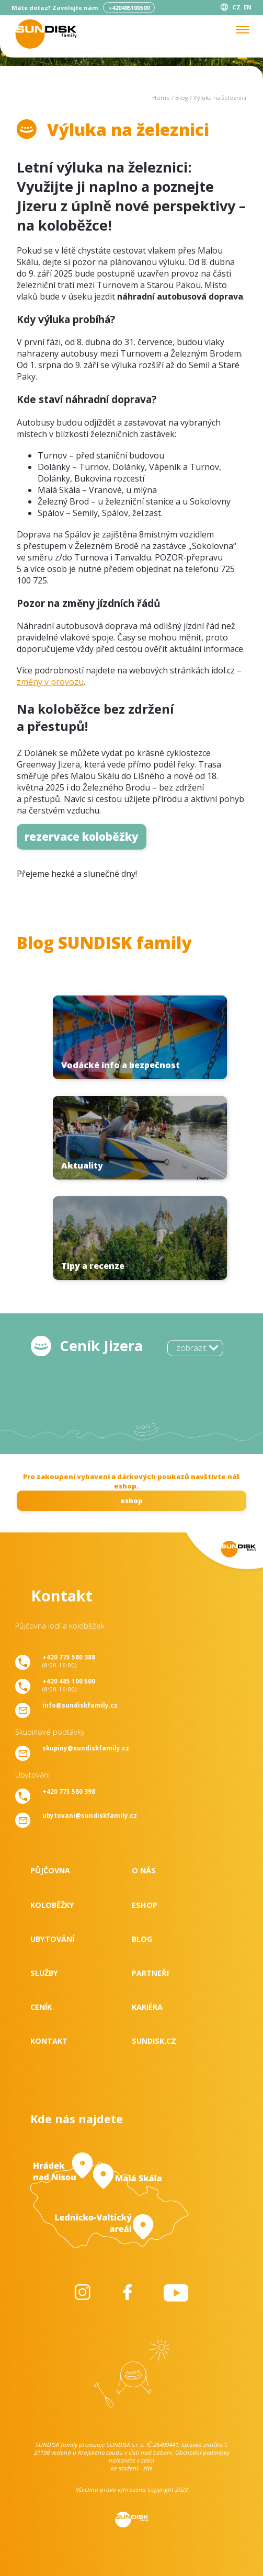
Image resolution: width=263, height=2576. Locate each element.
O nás (144, 1870)
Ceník (41, 2007)
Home (161, 97)
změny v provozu (50, 682)
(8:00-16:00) (68, 1661)
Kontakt (48, 2041)
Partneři (150, 1973)
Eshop (144, 1905)
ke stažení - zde (132, 2468)
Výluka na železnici (219, 97)
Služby (44, 1973)
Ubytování (52, 1939)
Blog (181, 97)
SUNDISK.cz (154, 2041)
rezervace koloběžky (82, 836)
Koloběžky (52, 1905)
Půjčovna (50, 1870)
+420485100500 (129, 8)
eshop (131, 1500)
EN (247, 7)
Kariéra (147, 2007)
